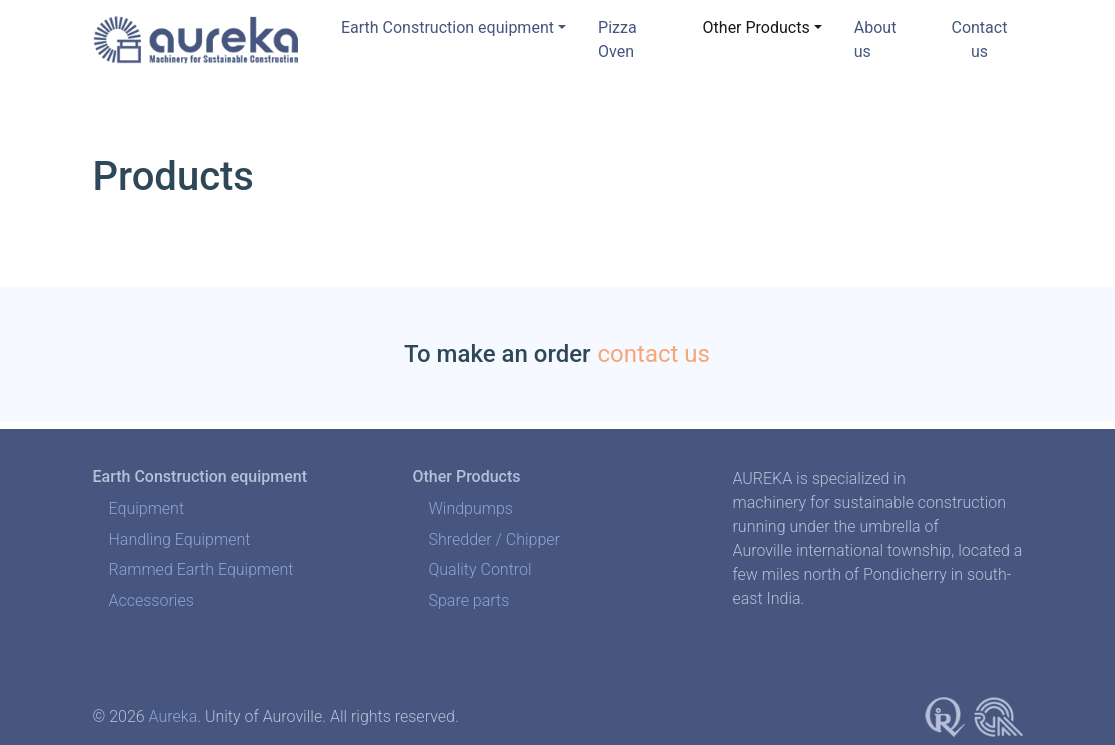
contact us (654, 354)
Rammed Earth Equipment (201, 569)
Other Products (756, 27)
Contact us (979, 39)
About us (875, 39)
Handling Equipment (180, 539)
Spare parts (468, 600)
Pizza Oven (617, 39)
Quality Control (479, 569)
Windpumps (470, 508)
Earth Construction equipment (447, 27)
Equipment (147, 508)
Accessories (151, 600)
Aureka (173, 716)
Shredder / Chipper (494, 539)
